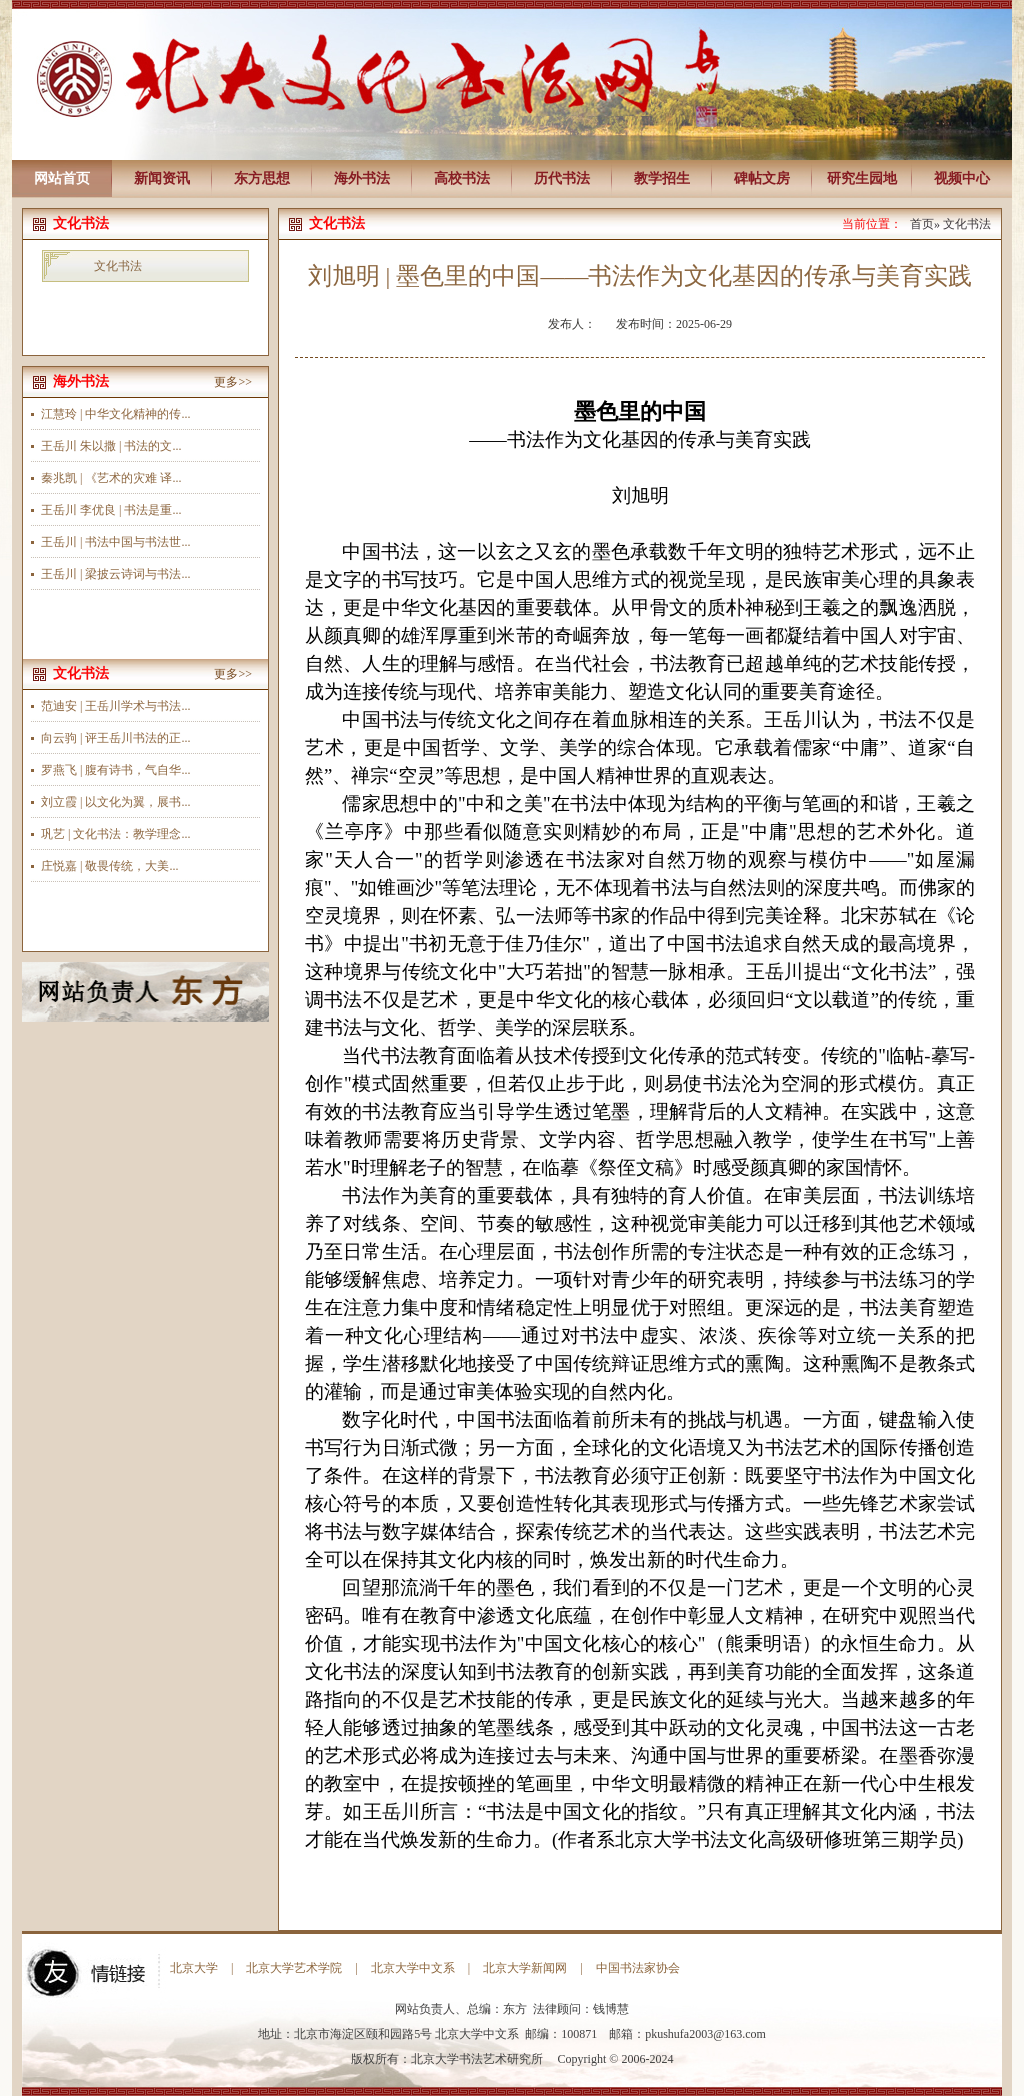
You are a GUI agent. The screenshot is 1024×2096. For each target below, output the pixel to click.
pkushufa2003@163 (693, 2034)
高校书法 (462, 178)
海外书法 (362, 178)
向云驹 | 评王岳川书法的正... (115, 738)
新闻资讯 (162, 178)
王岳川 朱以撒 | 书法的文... (111, 446)
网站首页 (62, 178)
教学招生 (662, 178)
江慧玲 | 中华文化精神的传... (115, 414)
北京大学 (194, 1968)
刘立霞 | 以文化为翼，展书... (115, 802)
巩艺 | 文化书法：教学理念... (115, 834)
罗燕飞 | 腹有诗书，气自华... (115, 770)
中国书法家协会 (638, 1968)
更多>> (233, 382)
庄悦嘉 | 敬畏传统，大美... (109, 866)
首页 (922, 224)
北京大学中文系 (413, 1968)
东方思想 (262, 178)
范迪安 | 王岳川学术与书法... (115, 706)
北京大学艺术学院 (294, 1968)
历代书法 (562, 178)
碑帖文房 (762, 178)
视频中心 (962, 178)
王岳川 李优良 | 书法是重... (111, 510)
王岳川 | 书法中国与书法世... (115, 542)
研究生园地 (862, 178)
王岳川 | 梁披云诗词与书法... (115, 574)
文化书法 (118, 266)
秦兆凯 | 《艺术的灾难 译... (111, 478)
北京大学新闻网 (525, 1968)
